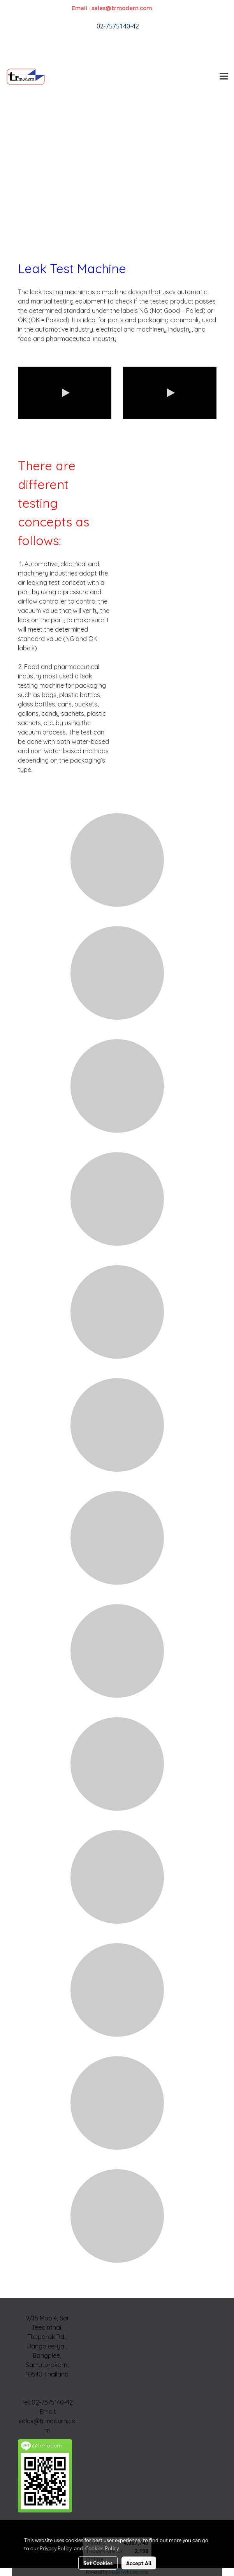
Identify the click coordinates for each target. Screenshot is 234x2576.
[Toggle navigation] (223, 76)
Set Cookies (98, 2562)
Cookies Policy (102, 2547)
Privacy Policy (56, 2547)
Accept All (138, 2562)
